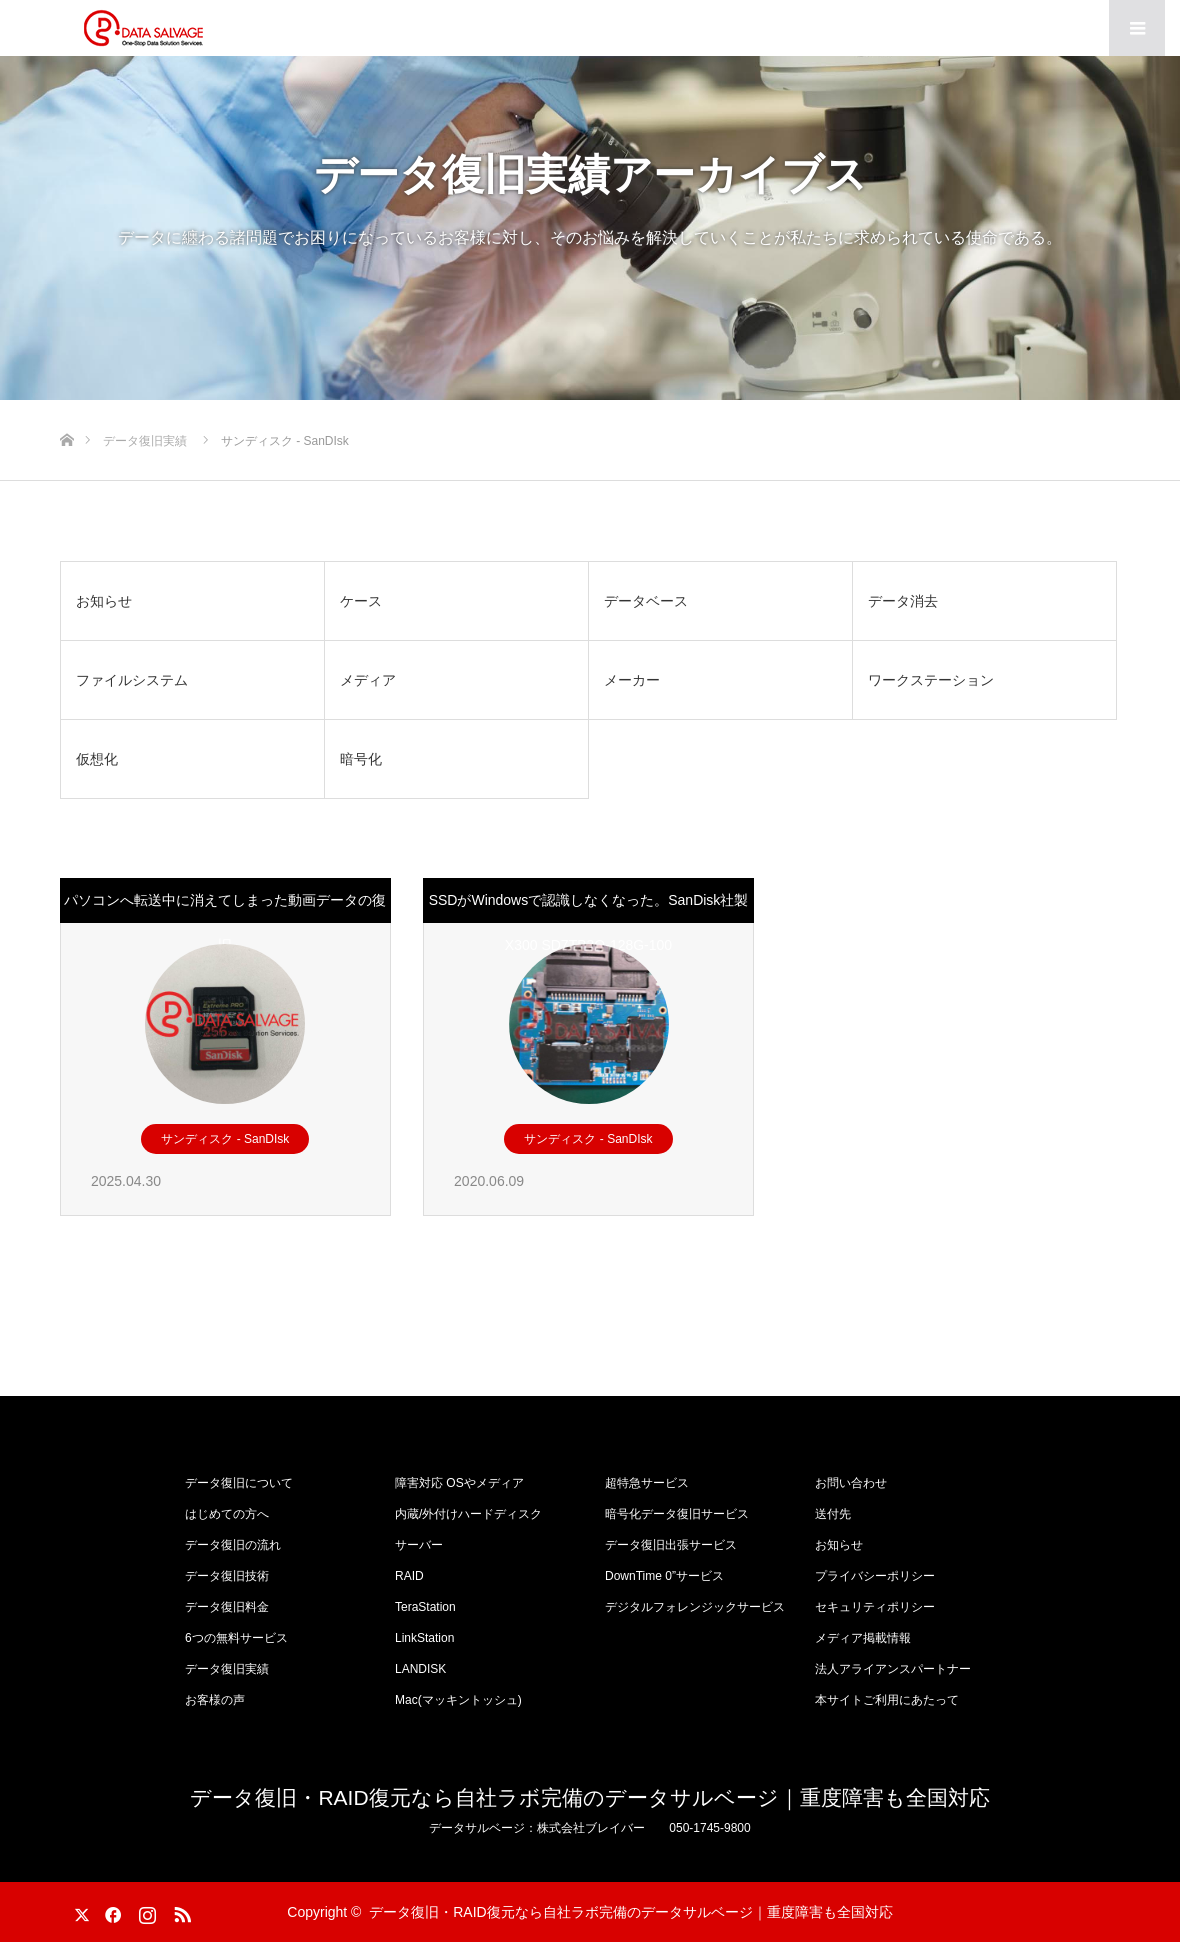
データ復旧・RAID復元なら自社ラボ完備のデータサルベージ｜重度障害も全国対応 (589, 1797)
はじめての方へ (227, 1514)
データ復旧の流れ (233, 1545)
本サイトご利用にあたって (887, 1700)
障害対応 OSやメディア (459, 1483)
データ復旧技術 (227, 1576)
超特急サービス (647, 1483)
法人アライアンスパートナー (893, 1669)
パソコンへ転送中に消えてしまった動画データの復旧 (225, 922)
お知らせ (839, 1545)
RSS (180, 1911)
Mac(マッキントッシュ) (458, 1700)
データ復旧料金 (227, 1607)
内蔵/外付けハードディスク (468, 1514)
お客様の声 (215, 1700)
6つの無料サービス (236, 1638)
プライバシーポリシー (875, 1576)
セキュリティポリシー (875, 1607)
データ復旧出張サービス (671, 1545)
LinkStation (424, 1638)
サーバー (419, 1545)
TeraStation (425, 1607)
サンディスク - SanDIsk (225, 1139)
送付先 (833, 1514)
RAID (409, 1576)
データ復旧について (239, 1483)
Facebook (110, 1911)
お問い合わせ (851, 1483)
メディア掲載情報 (863, 1638)
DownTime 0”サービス (664, 1576)
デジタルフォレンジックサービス (695, 1607)
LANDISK (420, 1669)
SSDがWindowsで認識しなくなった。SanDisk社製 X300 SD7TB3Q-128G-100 (589, 922)
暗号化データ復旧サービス (677, 1514)
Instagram (145, 1911)
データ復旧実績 (227, 1669)
